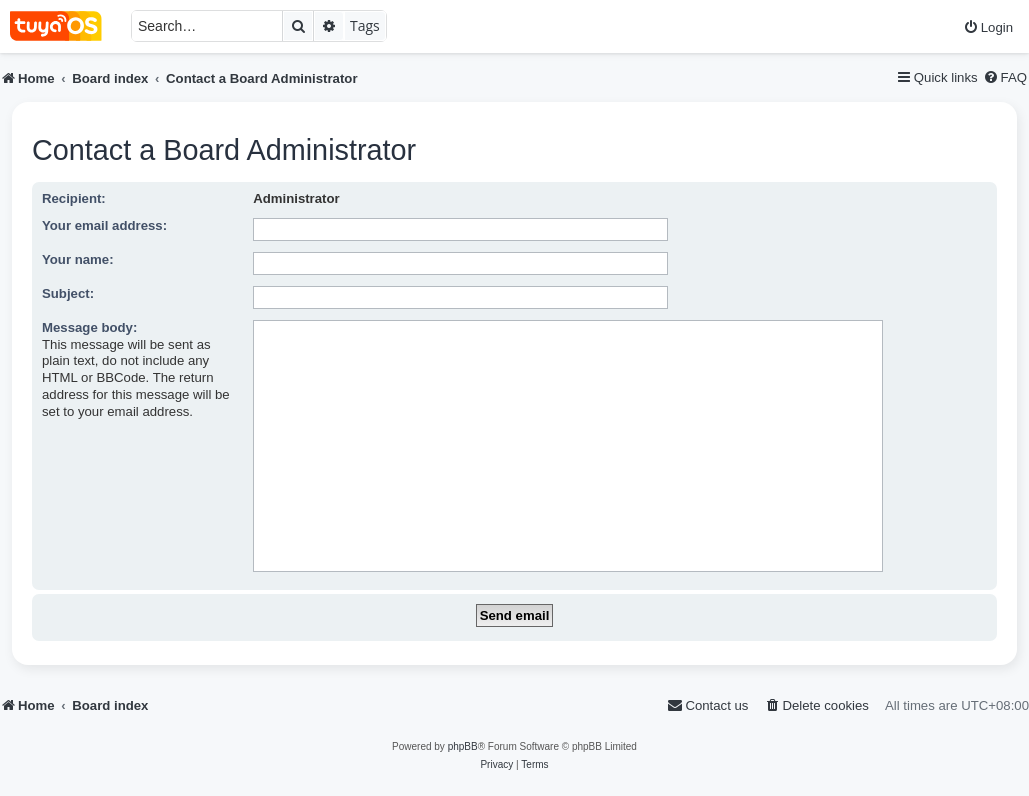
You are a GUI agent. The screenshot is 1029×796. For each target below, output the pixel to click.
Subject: (68, 293)
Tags (365, 25)
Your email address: (104, 225)
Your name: (78, 259)
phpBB (463, 746)
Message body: (89, 327)
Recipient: (74, 198)
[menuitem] (988, 27)
